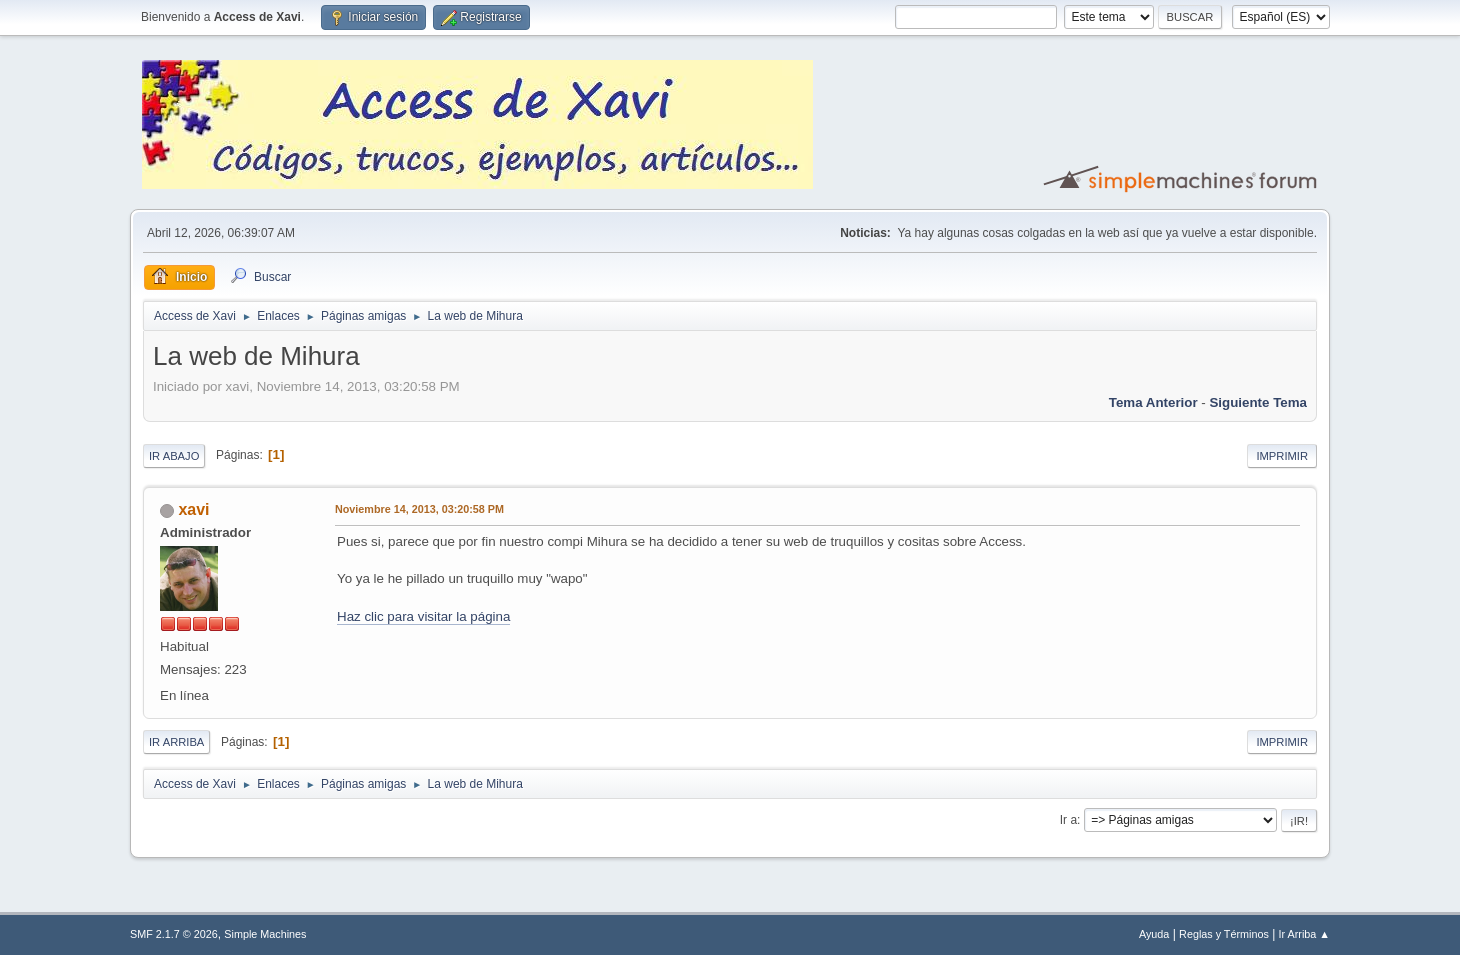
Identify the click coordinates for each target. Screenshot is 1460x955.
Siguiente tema (1258, 402)
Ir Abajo (174, 456)
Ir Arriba (176, 742)
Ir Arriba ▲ (1304, 934)
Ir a (1068, 820)
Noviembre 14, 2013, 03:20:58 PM (419, 509)
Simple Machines (265, 934)
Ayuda (1154, 934)
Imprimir (1282, 456)
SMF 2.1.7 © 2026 (174, 934)
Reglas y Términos (1224, 934)
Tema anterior (1153, 402)
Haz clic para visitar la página (423, 616)
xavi (193, 509)
